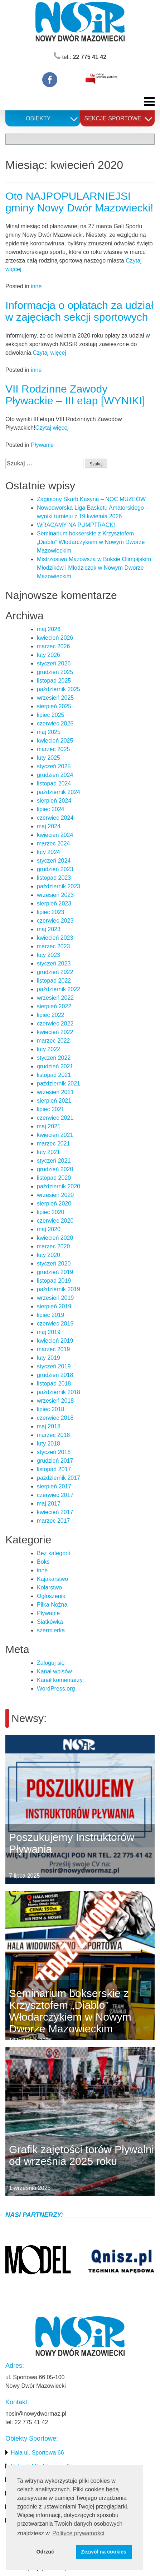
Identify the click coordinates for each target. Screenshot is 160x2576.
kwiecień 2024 (55, 835)
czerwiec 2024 (55, 818)
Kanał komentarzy (60, 1680)
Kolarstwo (49, 1587)
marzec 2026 (53, 646)
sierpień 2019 (54, 1306)
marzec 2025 (53, 749)
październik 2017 (58, 1478)
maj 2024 (48, 826)
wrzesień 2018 (55, 1401)
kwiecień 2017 (55, 1512)
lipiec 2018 (50, 1409)
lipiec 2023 (50, 912)
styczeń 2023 (54, 963)
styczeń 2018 (54, 1452)
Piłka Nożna (52, 1605)
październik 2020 (58, 1186)
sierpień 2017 (54, 1486)
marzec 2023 (53, 946)
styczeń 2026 (54, 663)
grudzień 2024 (55, 775)
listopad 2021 (54, 1075)
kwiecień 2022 (55, 1032)
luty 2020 (48, 1255)
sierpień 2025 (54, 706)
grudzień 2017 (55, 1461)
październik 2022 (58, 989)
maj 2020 (48, 1229)
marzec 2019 (53, 1349)
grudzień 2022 (55, 972)
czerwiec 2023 (55, 921)
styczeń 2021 (54, 1161)
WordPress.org (56, 1689)
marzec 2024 (53, 843)
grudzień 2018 (55, 1375)
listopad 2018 (54, 1384)
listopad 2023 (54, 878)
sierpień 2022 (54, 1006)
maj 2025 (48, 732)
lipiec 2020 (50, 1212)
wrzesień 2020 (55, 1195)
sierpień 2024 (54, 801)
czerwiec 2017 (55, 1495)
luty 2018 (48, 1444)
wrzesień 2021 (55, 1092)
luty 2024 (48, 852)
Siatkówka (50, 1622)
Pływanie (42, 445)
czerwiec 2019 (55, 1324)
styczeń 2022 (54, 1058)
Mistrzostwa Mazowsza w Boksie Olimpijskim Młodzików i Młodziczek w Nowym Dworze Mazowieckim (94, 567)
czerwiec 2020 (55, 1221)
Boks (43, 1562)
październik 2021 (58, 1083)
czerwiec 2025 (55, 723)
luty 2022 (48, 1049)
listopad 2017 (54, 1469)
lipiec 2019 (50, 1315)
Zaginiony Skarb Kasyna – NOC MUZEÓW (91, 499)
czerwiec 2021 (55, 1118)
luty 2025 (48, 758)
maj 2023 (48, 929)
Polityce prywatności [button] (78, 2533)
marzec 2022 (53, 1041)
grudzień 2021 (55, 1066)
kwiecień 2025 (55, 741)
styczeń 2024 (54, 861)
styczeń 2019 (54, 1366)
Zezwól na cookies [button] (103, 2552)
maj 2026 (48, 629)
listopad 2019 (54, 1281)
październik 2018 (58, 1392)
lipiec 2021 (50, 1109)
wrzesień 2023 (55, 895)
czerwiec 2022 (55, 1023)
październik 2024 (58, 792)
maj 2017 (48, 1504)
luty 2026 (48, 655)
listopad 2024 (54, 783)
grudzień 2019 (55, 1272)
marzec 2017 (53, 1521)
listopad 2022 (54, 981)
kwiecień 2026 (55, 638)
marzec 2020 (53, 1246)
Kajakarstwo (52, 1579)
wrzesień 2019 (55, 1298)
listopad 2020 (54, 1178)
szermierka (51, 1630)
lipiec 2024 (50, 809)
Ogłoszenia (51, 1596)
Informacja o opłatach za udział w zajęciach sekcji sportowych (79, 311)
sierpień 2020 (54, 1203)
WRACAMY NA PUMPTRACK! (76, 525)
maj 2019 (48, 1332)
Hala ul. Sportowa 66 (37, 2453)
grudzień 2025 (55, 672)
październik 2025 (58, 689)
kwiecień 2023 (55, 938)
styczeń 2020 (54, 1263)
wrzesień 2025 (55, 698)
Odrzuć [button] (45, 2552)
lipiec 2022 (50, 1015)
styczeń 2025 (54, 766)
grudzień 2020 (55, 1169)
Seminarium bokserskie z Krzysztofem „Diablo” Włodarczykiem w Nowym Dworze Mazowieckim (91, 542)
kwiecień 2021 (55, 1135)
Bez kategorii (53, 1553)
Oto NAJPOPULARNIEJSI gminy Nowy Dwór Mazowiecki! (79, 202)
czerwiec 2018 (55, 1418)
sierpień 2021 (54, 1101)
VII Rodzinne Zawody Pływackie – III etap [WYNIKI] (75, 394)
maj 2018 (48, 1426)
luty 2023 (48, 955)
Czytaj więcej (49, 353)
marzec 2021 (53, 1143)
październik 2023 (58, 886)
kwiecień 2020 (55, 1238)
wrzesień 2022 (55, 998)
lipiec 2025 (50, 715)
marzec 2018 (53, 1435)
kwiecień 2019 (55, 1341)
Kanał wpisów (54, 1671)
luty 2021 (48, 1152)
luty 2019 (48, 1358)
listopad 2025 (54, 681)
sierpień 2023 (54, 903)
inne (36, 286)
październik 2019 (58, 1289)
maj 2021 (48, 1126)
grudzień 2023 (55, 869)
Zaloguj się (50, 1663)
